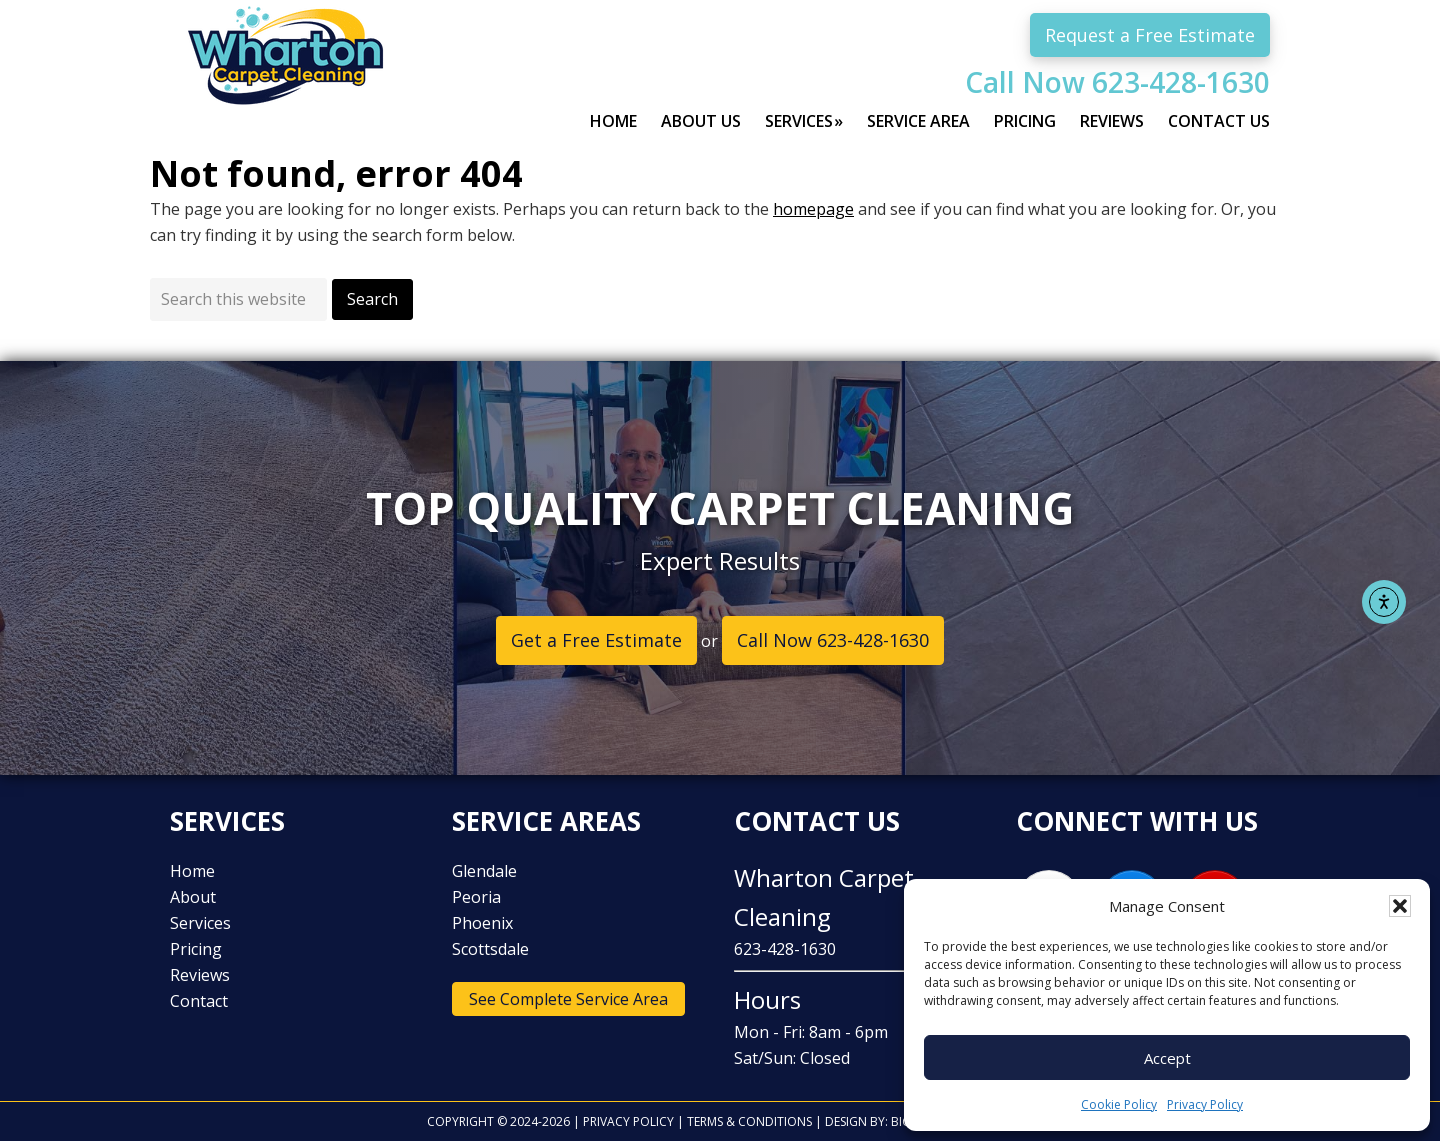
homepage (813, 209)
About (193, 897)
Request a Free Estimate (1150, 35)
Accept (1167, 1058)
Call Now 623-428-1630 (1117, 82)
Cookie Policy (1119, 1104)
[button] (1400, 906)
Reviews (200, 975)
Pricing (196, 949)
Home (192, 871)
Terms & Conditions (749, 1121)
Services (200, 923)
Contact (199, 1001)
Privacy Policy (1205, 1104)
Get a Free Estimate (596, 640)
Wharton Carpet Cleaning (300, 75)
